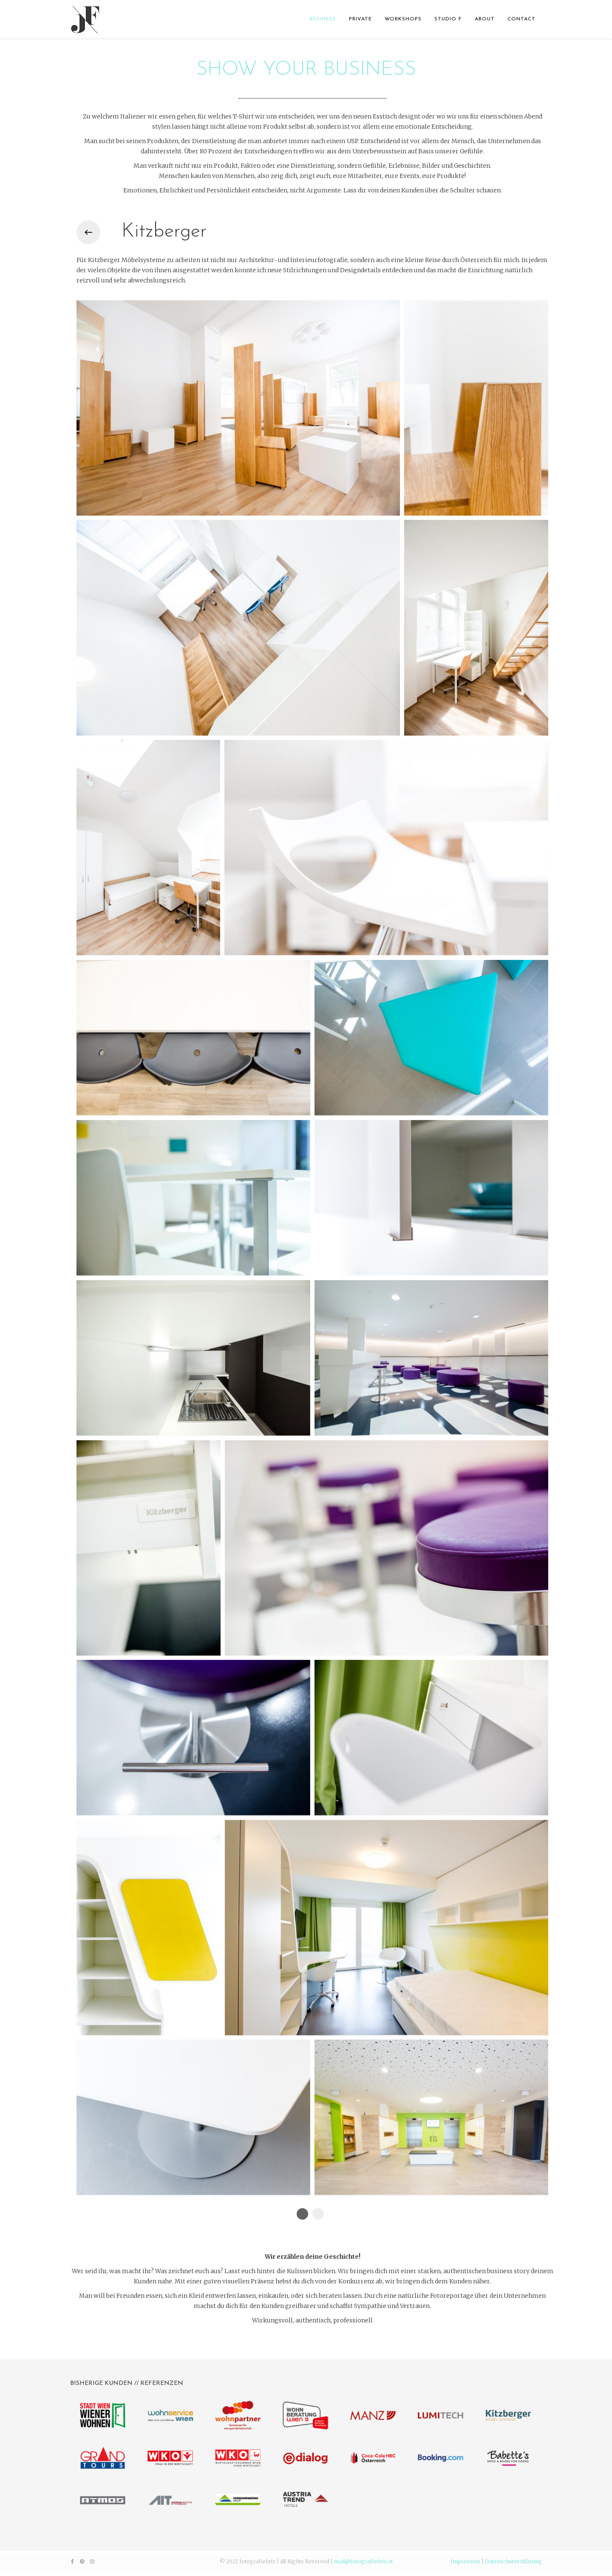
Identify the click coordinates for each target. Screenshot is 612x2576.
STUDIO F (448, 19)
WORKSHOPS (403, 19)
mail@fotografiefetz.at (363, 2561)
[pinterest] (82, 2561)
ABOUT (485, 19)
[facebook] (72, 2561)
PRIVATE (360, 19)
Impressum (465, 2561)
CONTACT (521, 19)
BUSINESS (322, 19)
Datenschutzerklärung (513, 2561)
